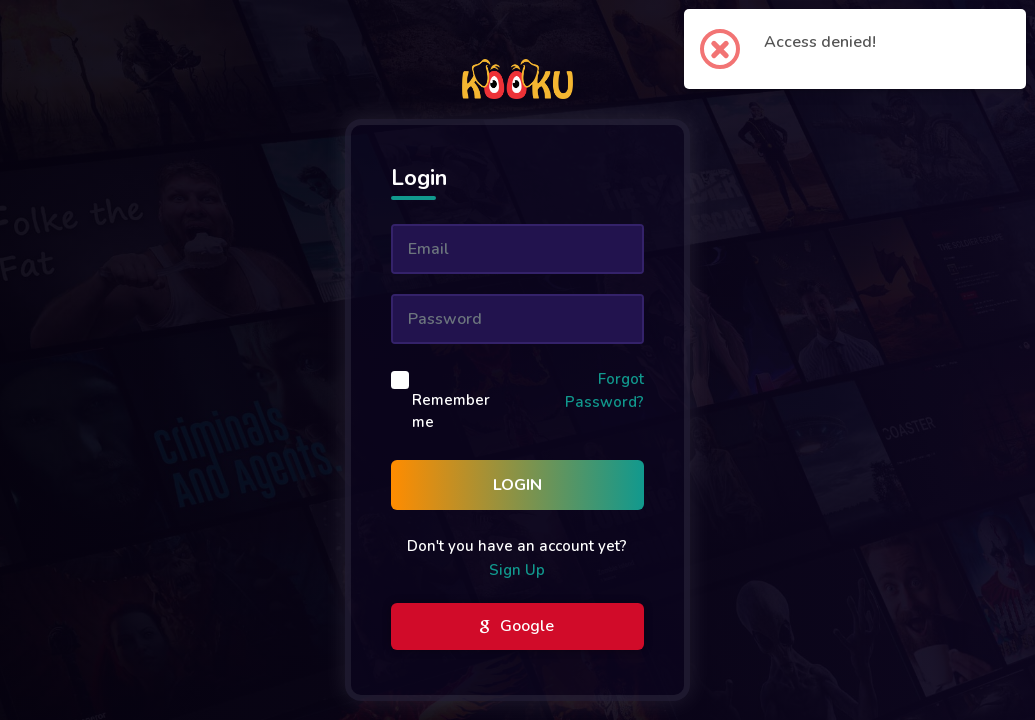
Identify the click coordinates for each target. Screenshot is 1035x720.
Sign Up (517, 570)
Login (517, 485)
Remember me (451, 411)
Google (517, 627)
